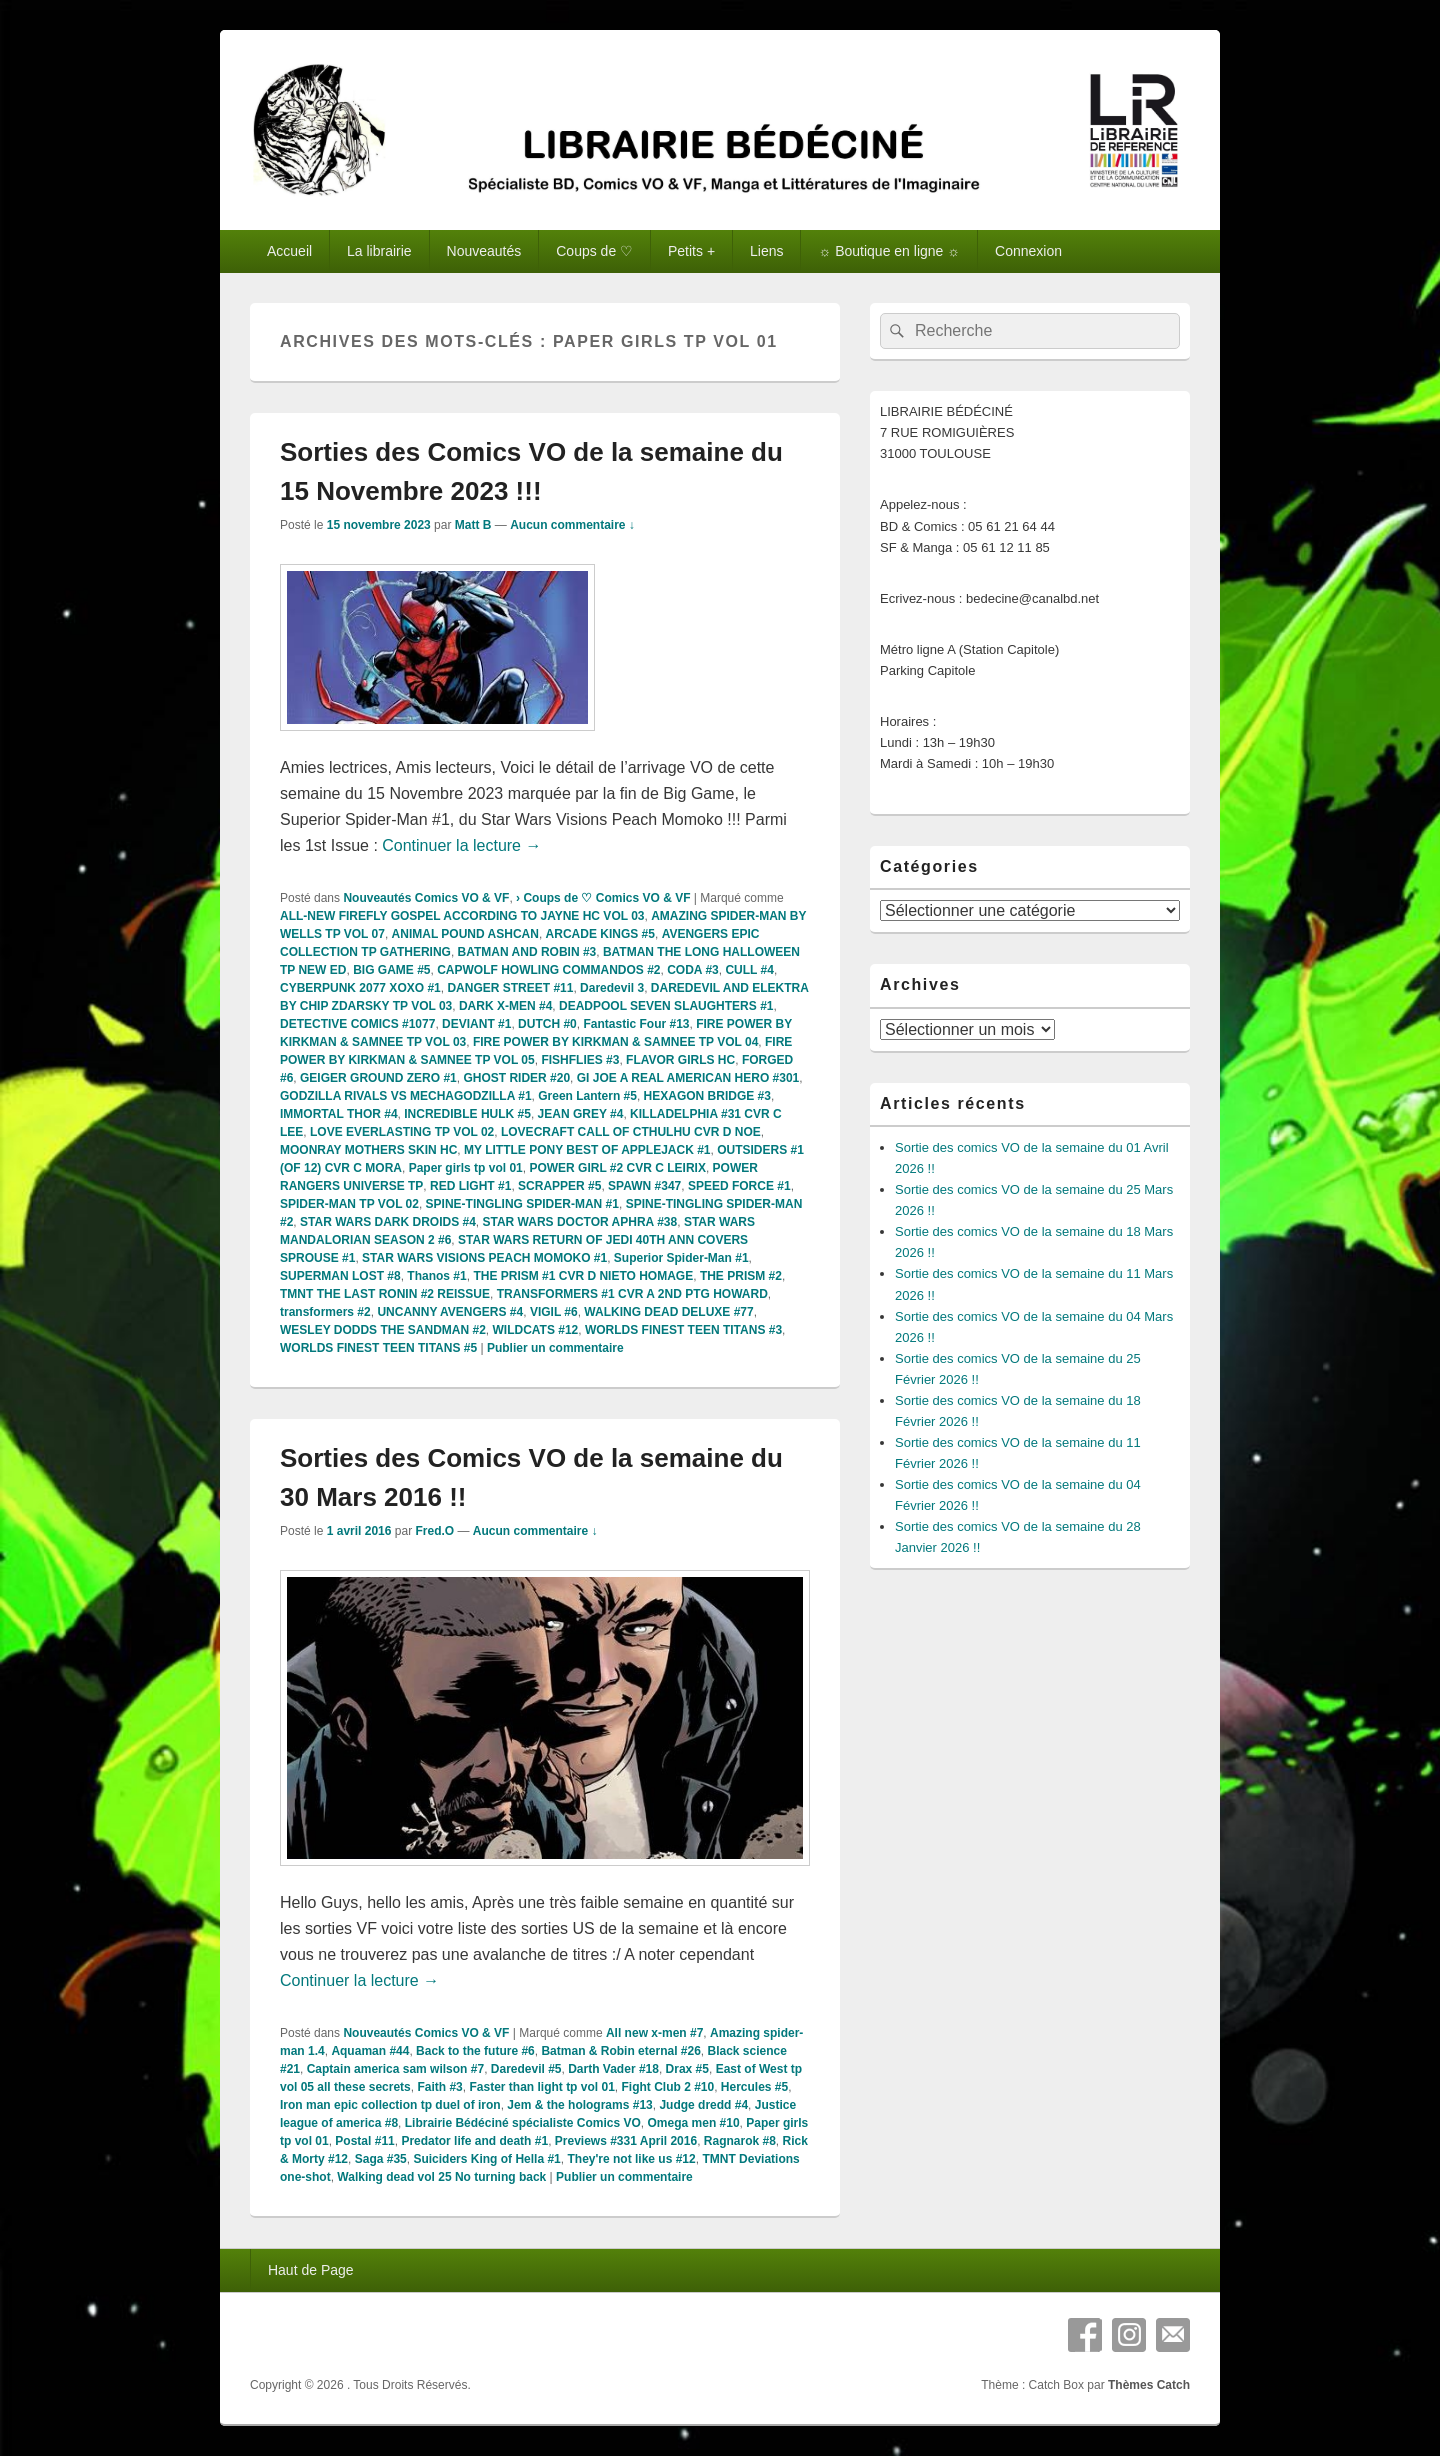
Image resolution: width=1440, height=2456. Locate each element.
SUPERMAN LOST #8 (340, 1276)
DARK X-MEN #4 (505, 1006)
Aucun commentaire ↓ (572, 525)
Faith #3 (439, 2087)
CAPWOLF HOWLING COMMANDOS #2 (548, 970)
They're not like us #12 (631, 2159)
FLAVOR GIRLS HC (680, 1060)
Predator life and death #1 (474, 2141)
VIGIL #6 (554, 1312)
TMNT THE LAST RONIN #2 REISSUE (385, 1294)
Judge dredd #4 (703, 2105)
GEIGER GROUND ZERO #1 (378, 1078)
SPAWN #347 (644, 1186)
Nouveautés (484, 251)
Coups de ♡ (594, 251)
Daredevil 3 (612, 988)
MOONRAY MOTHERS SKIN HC (368, 1150)
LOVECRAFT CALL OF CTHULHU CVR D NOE (631, 1132)
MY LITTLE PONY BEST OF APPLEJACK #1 (587, 1150)
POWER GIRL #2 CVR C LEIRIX (617, 1168)
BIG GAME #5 (391, 970)
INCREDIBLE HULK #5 (467, 1114)
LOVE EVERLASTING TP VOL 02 (402, 1132)
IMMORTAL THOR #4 (339, 1114)
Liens (766, 251)
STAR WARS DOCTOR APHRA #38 (580, 1222)
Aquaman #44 (370, 2051)
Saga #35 (381, 2159)
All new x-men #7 (654, 2033)
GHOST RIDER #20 (516, 1078)
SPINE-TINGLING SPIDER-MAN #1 (522, 1204)
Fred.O (434, 1531)
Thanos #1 (436, 1276)
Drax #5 (687, 2069)
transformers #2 (325, 1312)
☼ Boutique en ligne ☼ (889, 251)
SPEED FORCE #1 (739, 1186)
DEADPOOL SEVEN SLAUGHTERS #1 (666, 1006)
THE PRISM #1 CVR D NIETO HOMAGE (583, 1276)
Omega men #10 (694, 2123)
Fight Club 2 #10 (667, 2087)
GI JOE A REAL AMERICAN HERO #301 (688, 1078)
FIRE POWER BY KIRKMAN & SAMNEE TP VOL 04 (615, 1042)
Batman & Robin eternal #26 (620, 2051)
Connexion (1028, 251)
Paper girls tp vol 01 (466, 1168)
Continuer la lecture (461, 845)
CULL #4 (749, 970)
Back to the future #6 (475, 2051)
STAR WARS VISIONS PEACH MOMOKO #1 (484, 1258)
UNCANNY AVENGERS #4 (450, 1312)
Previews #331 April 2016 (626, 2141)
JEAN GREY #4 (581, 1114)
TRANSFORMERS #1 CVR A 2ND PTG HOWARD (632, 1294)
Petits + (691, 251)
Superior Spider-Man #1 (681, 1258)
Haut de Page (311, 2270)
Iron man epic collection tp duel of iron (390, 2105)
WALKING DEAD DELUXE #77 (668, 1312)
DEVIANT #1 (476, 1024)
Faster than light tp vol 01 (541, 2087)
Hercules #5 (754, 2087)
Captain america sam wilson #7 (395, 2069)
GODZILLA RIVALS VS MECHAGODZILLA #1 (406, 1096)
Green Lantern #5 (587, 1096)
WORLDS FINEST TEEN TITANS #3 (683, 1330)
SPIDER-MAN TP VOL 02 (349, 1204)
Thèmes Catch (1149, 2385)
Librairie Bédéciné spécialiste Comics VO (523, 2123)
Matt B (473, 525)
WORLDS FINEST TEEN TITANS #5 (378, 1348)
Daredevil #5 (526, 2069)
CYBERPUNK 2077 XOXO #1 (360, 988)
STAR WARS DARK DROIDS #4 (388, 1222)
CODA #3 (693, 970)
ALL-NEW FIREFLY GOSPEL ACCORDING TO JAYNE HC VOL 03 (462, 916)
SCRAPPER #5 (559, 1186)
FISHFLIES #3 (580, 1060)
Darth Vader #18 (613, 2069)
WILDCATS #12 (535, 1330)
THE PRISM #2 (741, 1276)
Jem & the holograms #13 (579, 2105)
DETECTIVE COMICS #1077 (357, 1024)
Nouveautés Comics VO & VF (426, 898)
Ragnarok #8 (740, 2141)
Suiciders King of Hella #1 (486, 2159)
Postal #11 (364, 2141)
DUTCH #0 (547, 1024)
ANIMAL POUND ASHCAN (465, 934)
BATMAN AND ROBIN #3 (527, 952)
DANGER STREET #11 (510, 988)
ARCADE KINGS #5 (600, 934)
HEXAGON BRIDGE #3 (707, 1096)
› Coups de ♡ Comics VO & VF (603, 898)
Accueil (289, 251)
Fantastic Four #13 (636, 1024)
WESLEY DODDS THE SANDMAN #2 (383, 1330)
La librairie (379, 251)
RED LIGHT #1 (470, 1186)
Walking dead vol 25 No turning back (441, 2177)
